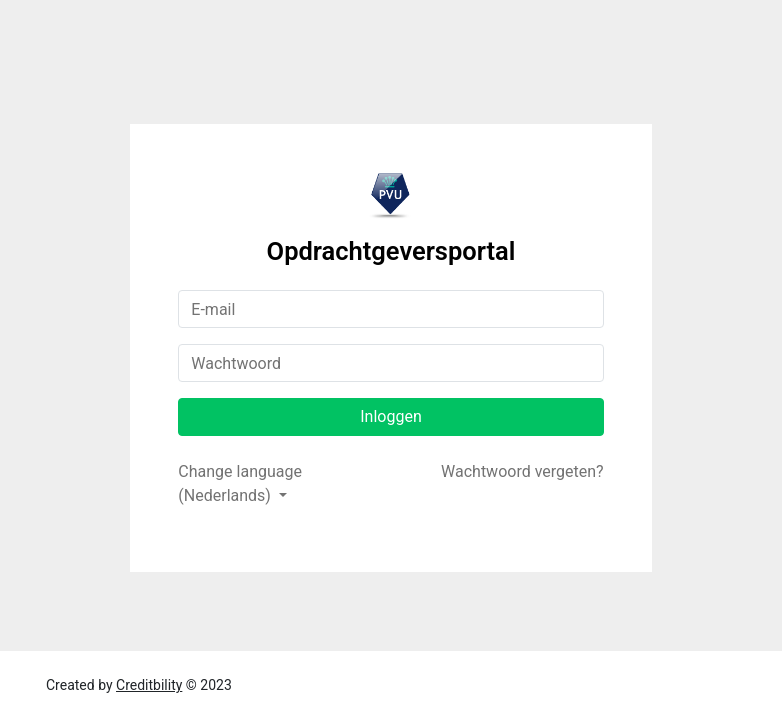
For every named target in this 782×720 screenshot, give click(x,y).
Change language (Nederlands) (240, 483)
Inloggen (391, 416)
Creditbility (149, 685)
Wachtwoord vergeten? (522, 471)
